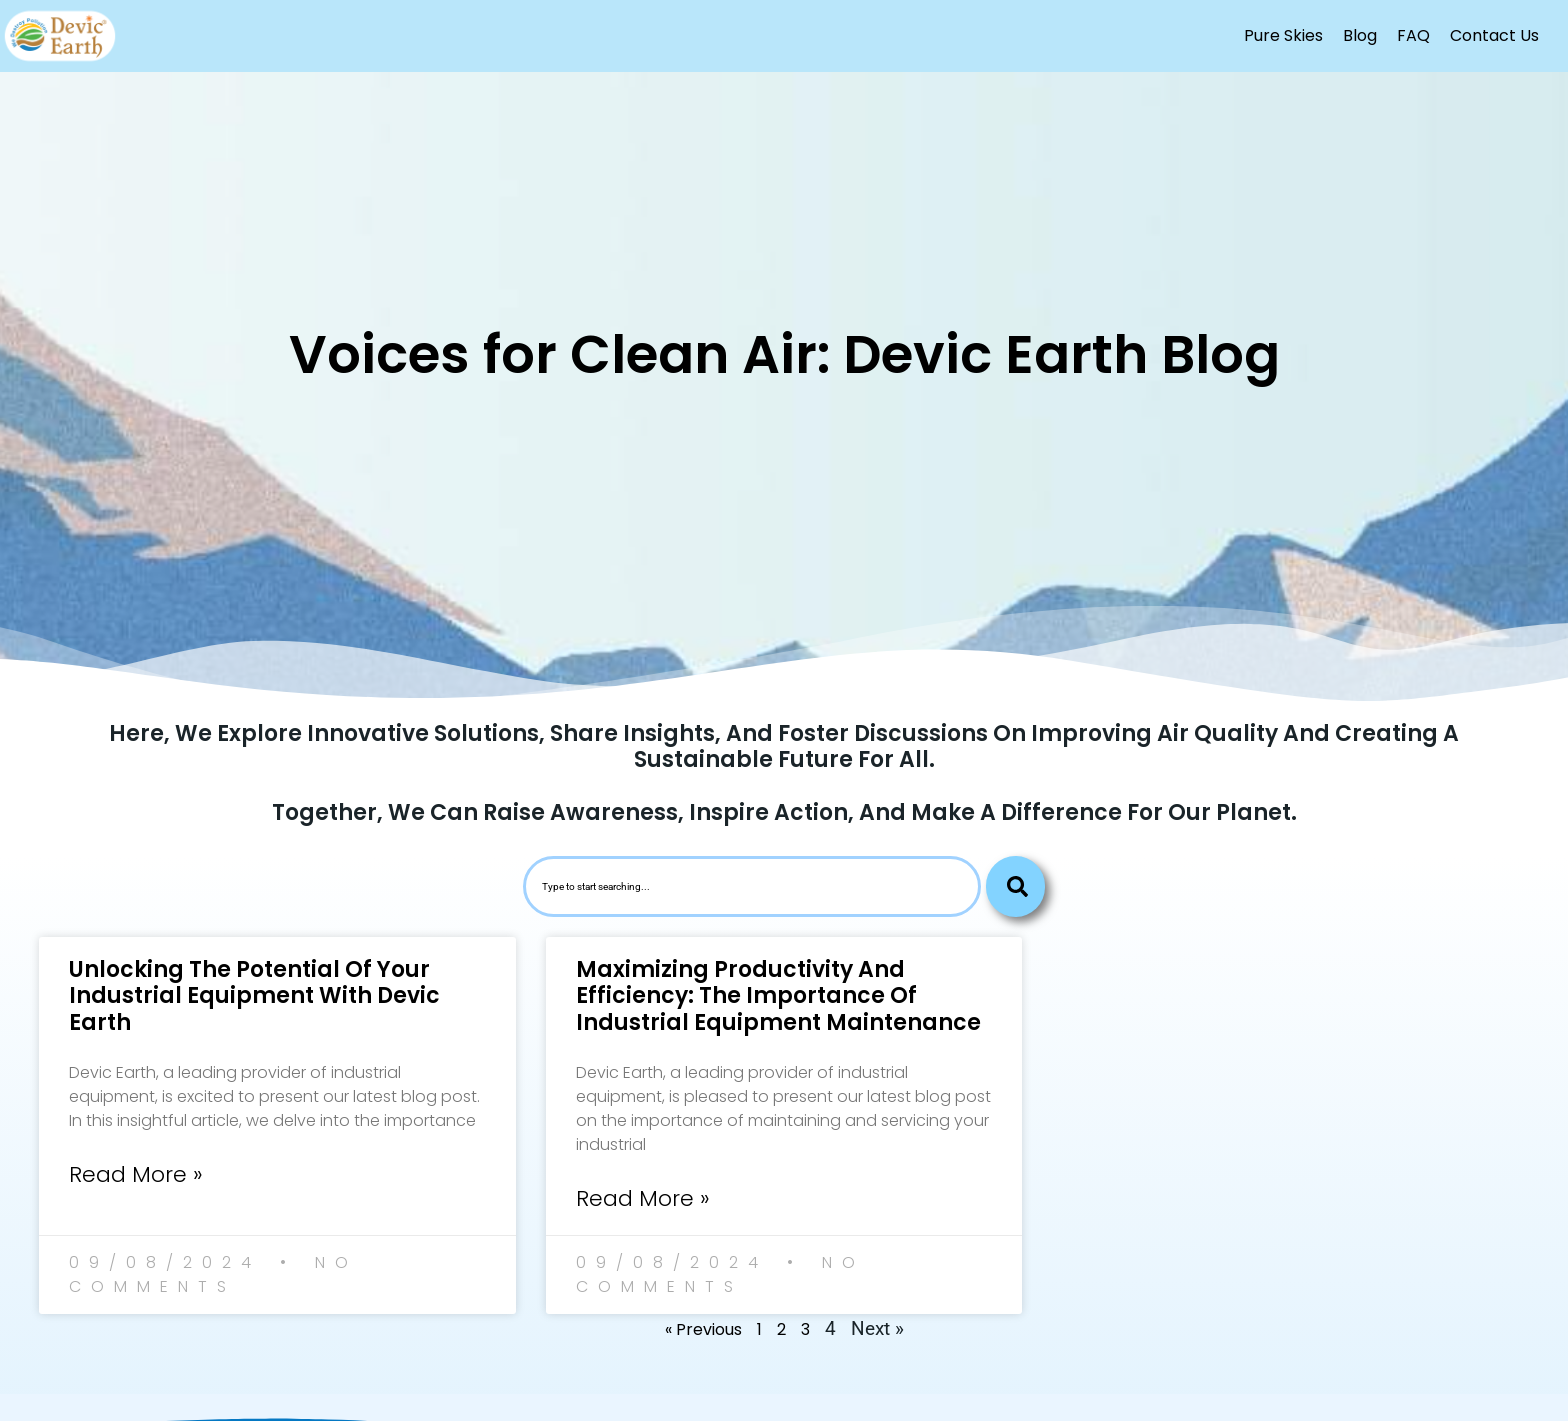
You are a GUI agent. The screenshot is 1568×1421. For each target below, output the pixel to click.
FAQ (1413, 35)
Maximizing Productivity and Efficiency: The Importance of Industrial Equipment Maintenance (778, 996)
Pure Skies (1283, 35)
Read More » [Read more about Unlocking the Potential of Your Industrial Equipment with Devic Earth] (136, 1174)
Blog (1360, 35)
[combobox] (751, 886)
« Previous (703, 1329)
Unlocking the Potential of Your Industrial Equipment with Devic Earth (254, 996)
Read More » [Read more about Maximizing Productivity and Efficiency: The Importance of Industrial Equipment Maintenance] (643, 1198)
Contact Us (1494, 35)
